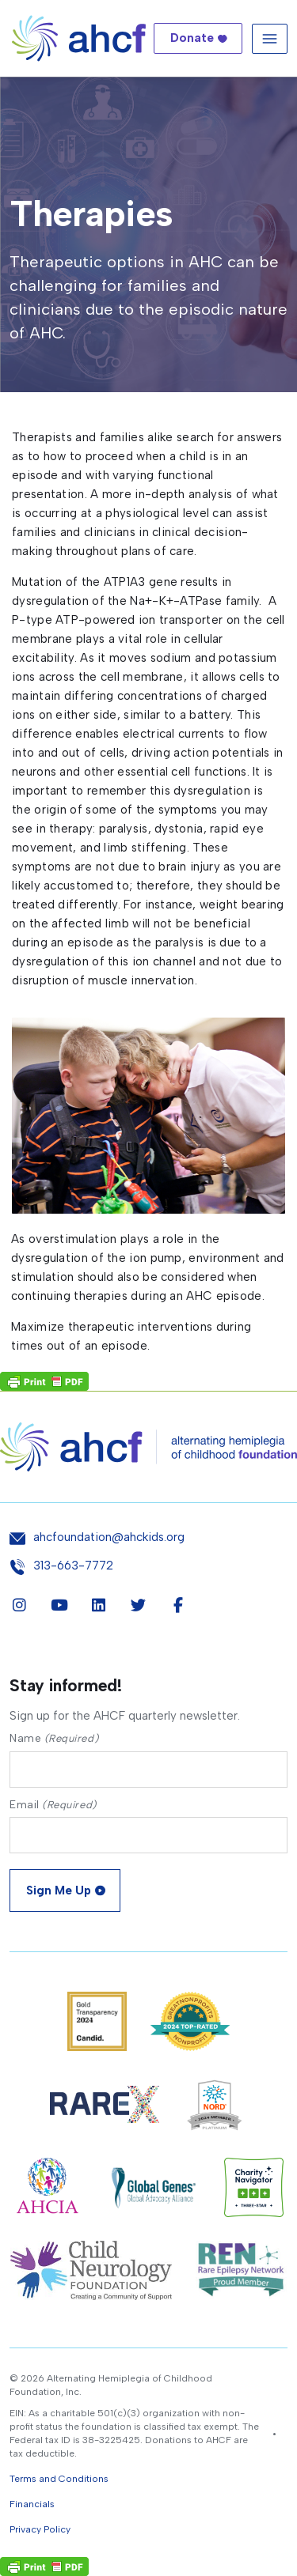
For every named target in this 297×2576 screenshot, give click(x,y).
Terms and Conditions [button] (59, 2478)
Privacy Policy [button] (40, 2529)
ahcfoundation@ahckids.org (109, 1537)
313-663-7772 (73, 1566)
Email (53, 1805)
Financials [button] (32, 2504)
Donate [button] (192, 38)
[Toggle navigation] (269, 38)
